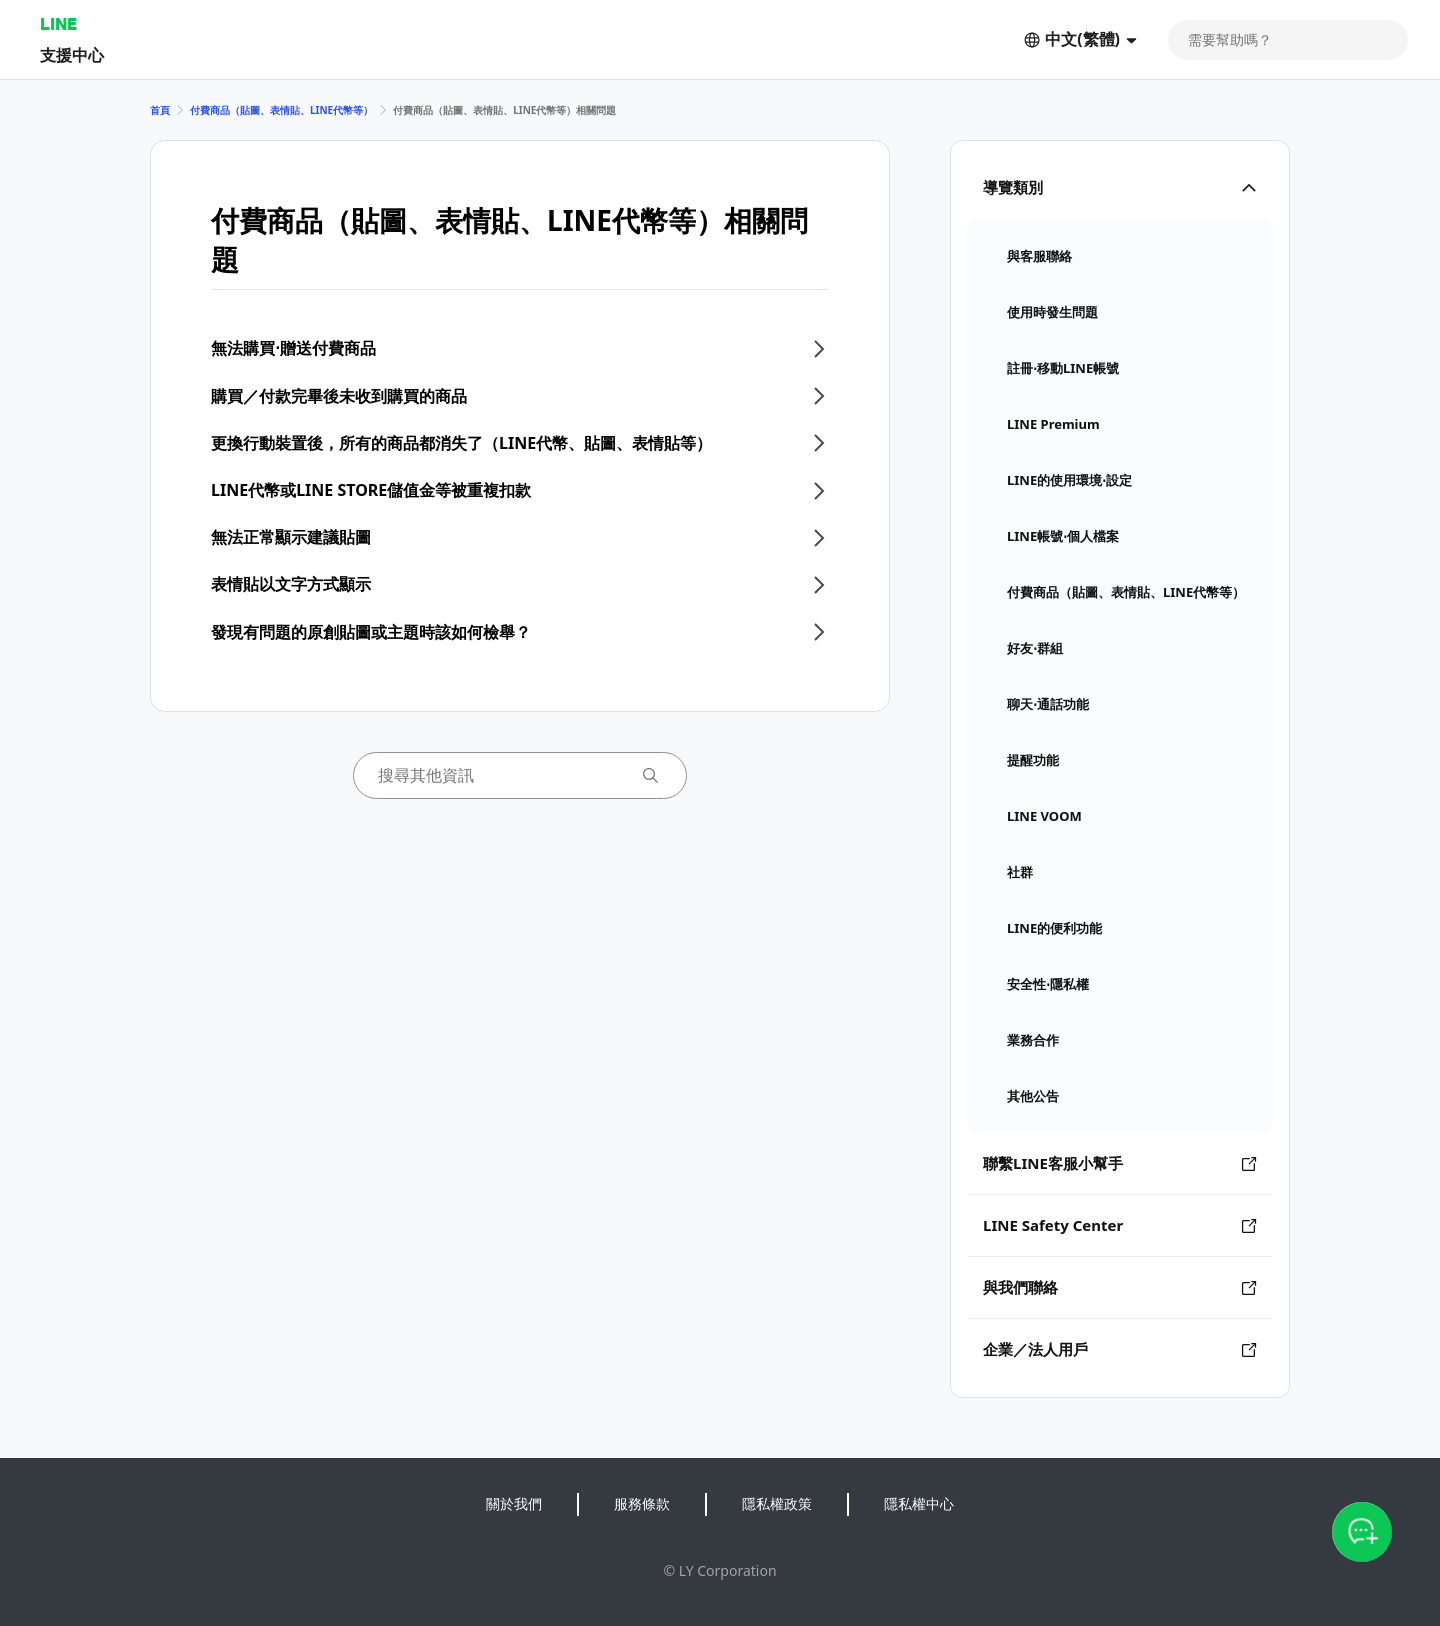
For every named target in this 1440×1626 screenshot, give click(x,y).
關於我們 (514, 1503)
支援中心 (72, 54)
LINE (58, 23)
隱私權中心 (919, 1503)
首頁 (160, 110)
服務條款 (642, 1503)
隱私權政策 (777, 1503)
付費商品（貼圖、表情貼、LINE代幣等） (281, 110)
